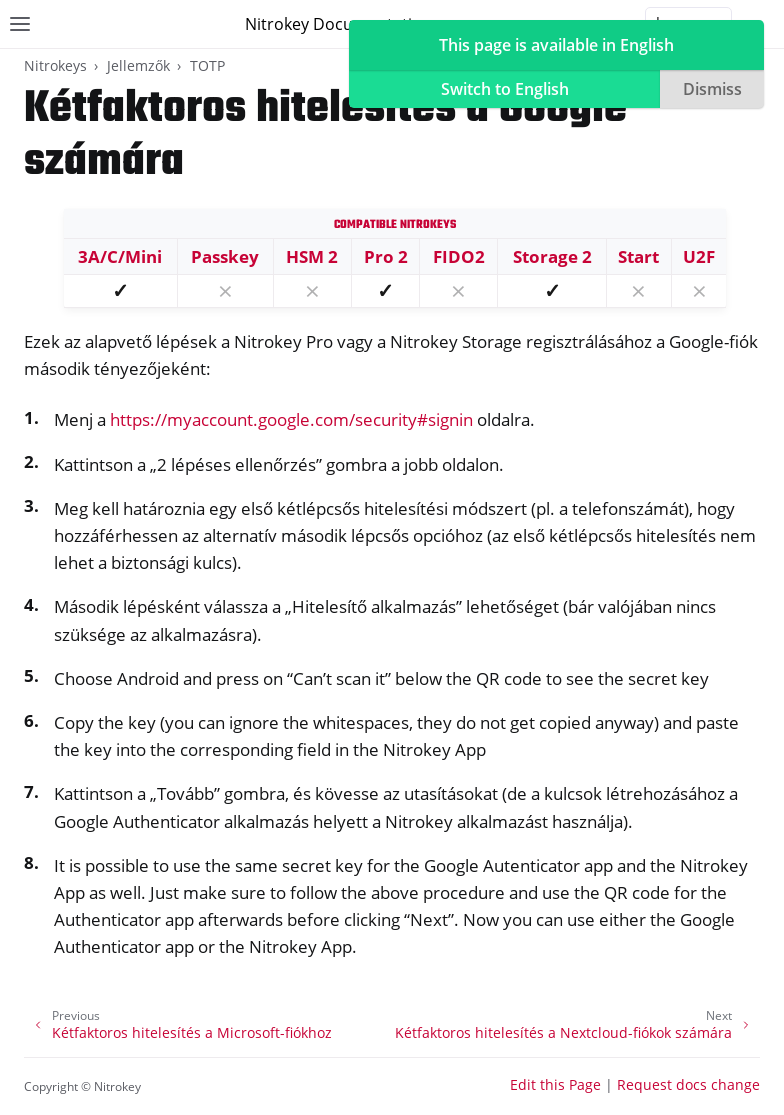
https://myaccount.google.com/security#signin (291, 419)
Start (638, 256)
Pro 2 (386, 256)
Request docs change (688, 1084)
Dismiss (712, 89)
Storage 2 (552, 256)
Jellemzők (138, 65)
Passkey (225, 256)
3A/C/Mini (120, 256)
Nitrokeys (55, 65)
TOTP (207, 65)
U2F (699, 256)
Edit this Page (555, 1084)
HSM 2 (312, 256)
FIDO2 (459, 256)
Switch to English (505, 89)
